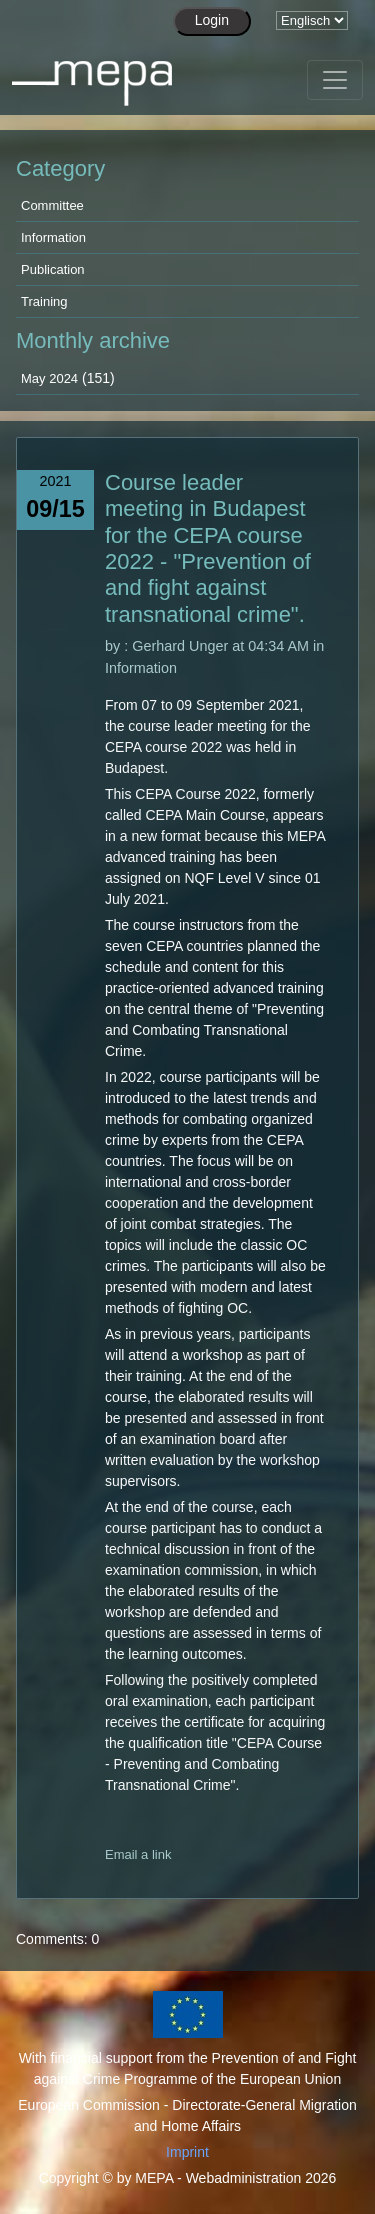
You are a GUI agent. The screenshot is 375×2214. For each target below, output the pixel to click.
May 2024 (49, 378)
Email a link (138, 1854)
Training (44, 301)
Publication (53, 269)
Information (53, 237)
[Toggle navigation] (335, 80)
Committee (52, 205)
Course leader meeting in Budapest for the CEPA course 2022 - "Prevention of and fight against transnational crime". (208, 548)
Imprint (187, 2152)
